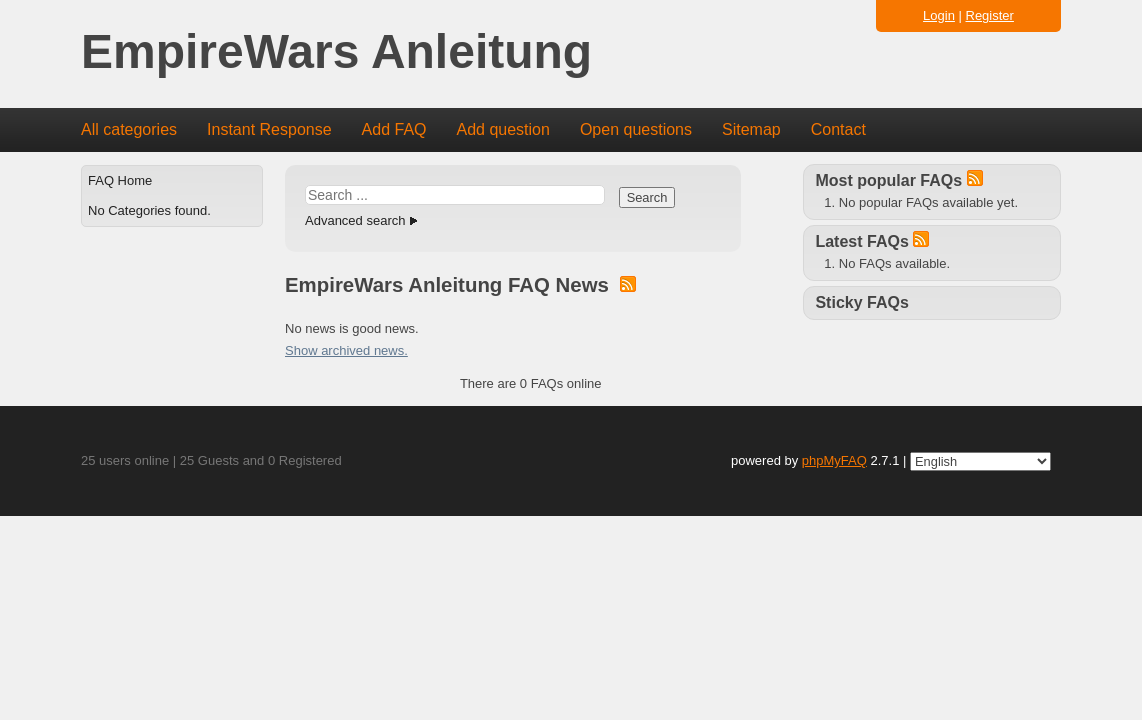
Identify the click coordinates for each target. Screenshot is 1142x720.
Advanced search (355, 220)
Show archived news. (346, 350)
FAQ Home (120, 180)
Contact (838, 129)
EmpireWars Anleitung (336, 52)
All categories (129, 129)
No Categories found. (149, 210)
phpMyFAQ (834, 460)
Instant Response (269, 129)
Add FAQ (394, 129)
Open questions (636, 129)
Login (939, 15)
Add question (503, 129)
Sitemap (751, 129)
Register (990, 15)
